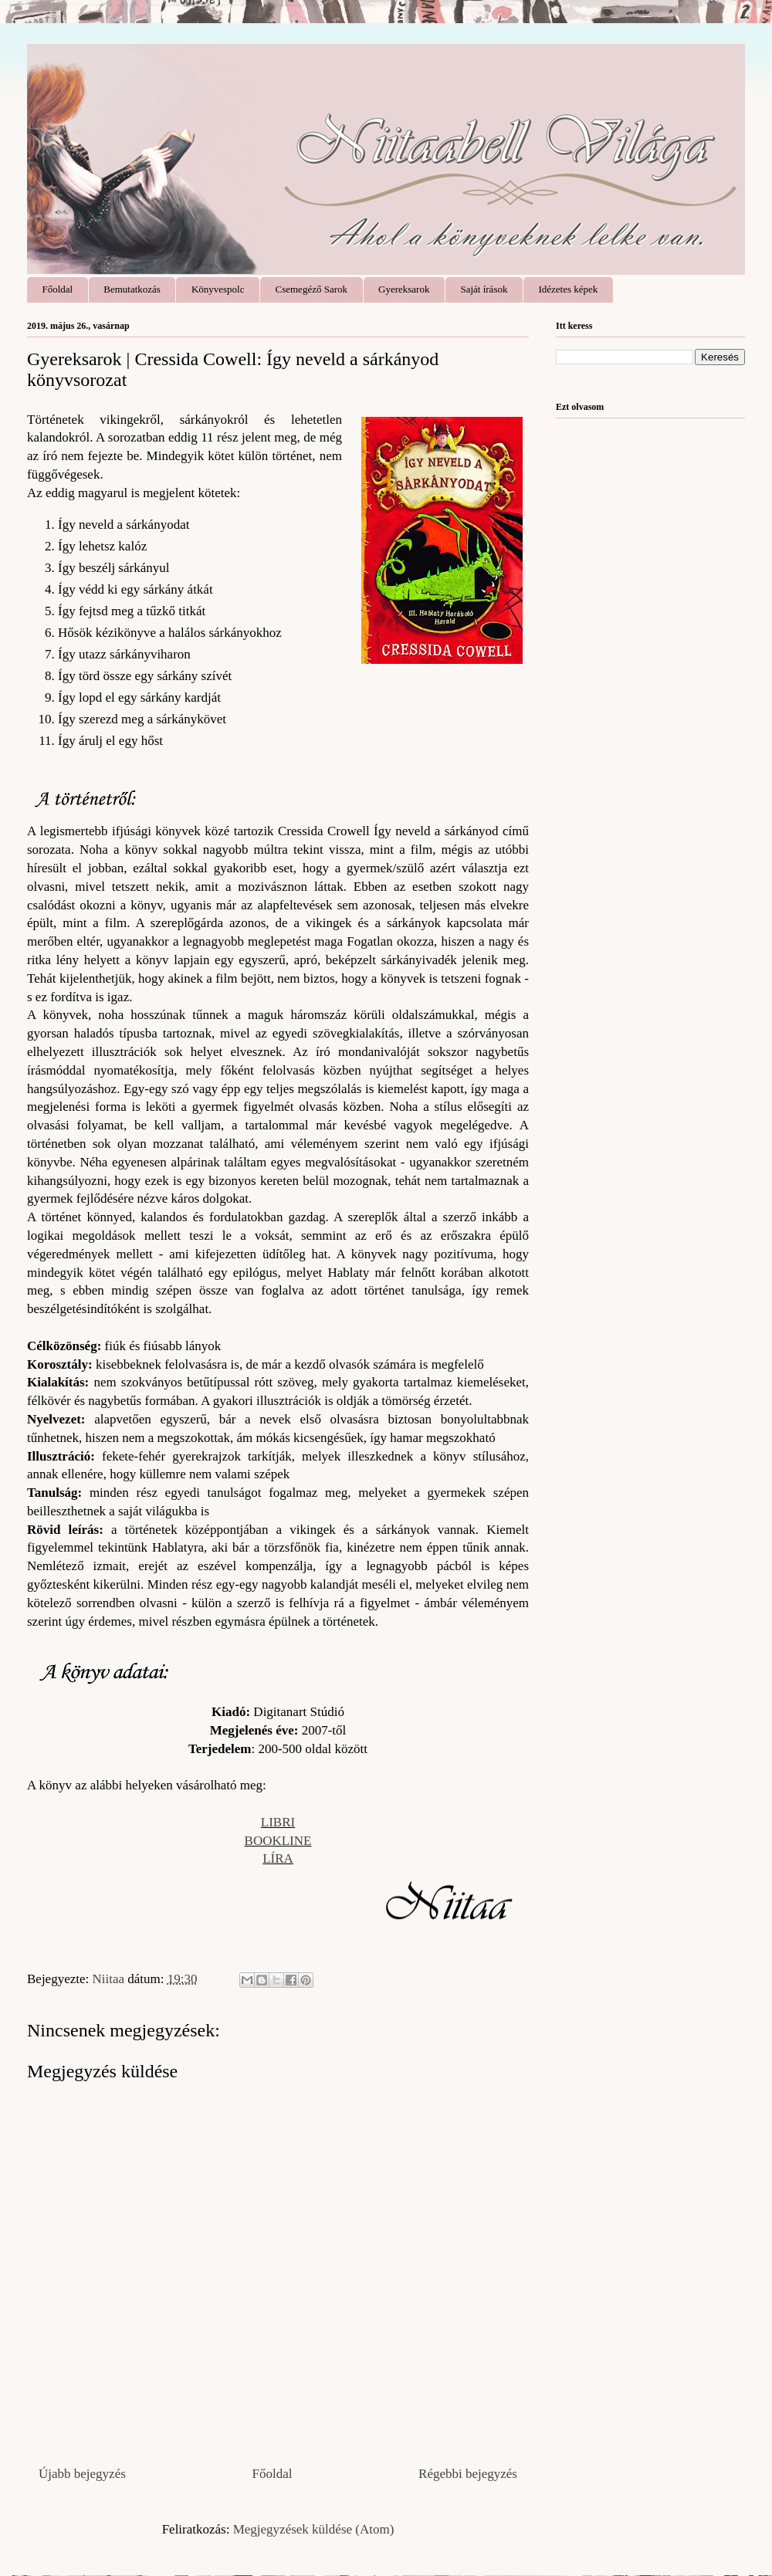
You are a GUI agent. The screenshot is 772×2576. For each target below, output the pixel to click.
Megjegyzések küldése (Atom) (313, 2529)
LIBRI (278, 1822)
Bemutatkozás (132, 289)
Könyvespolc (218, 289)
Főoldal (57, 289)
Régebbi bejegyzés (467, 2473)
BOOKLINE (278, 1840)
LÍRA (277, 1858)
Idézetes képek (568, 289)
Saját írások (483, 289)
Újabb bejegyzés (82, 2473)
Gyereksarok (403, 289)
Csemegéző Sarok (312, 289)
